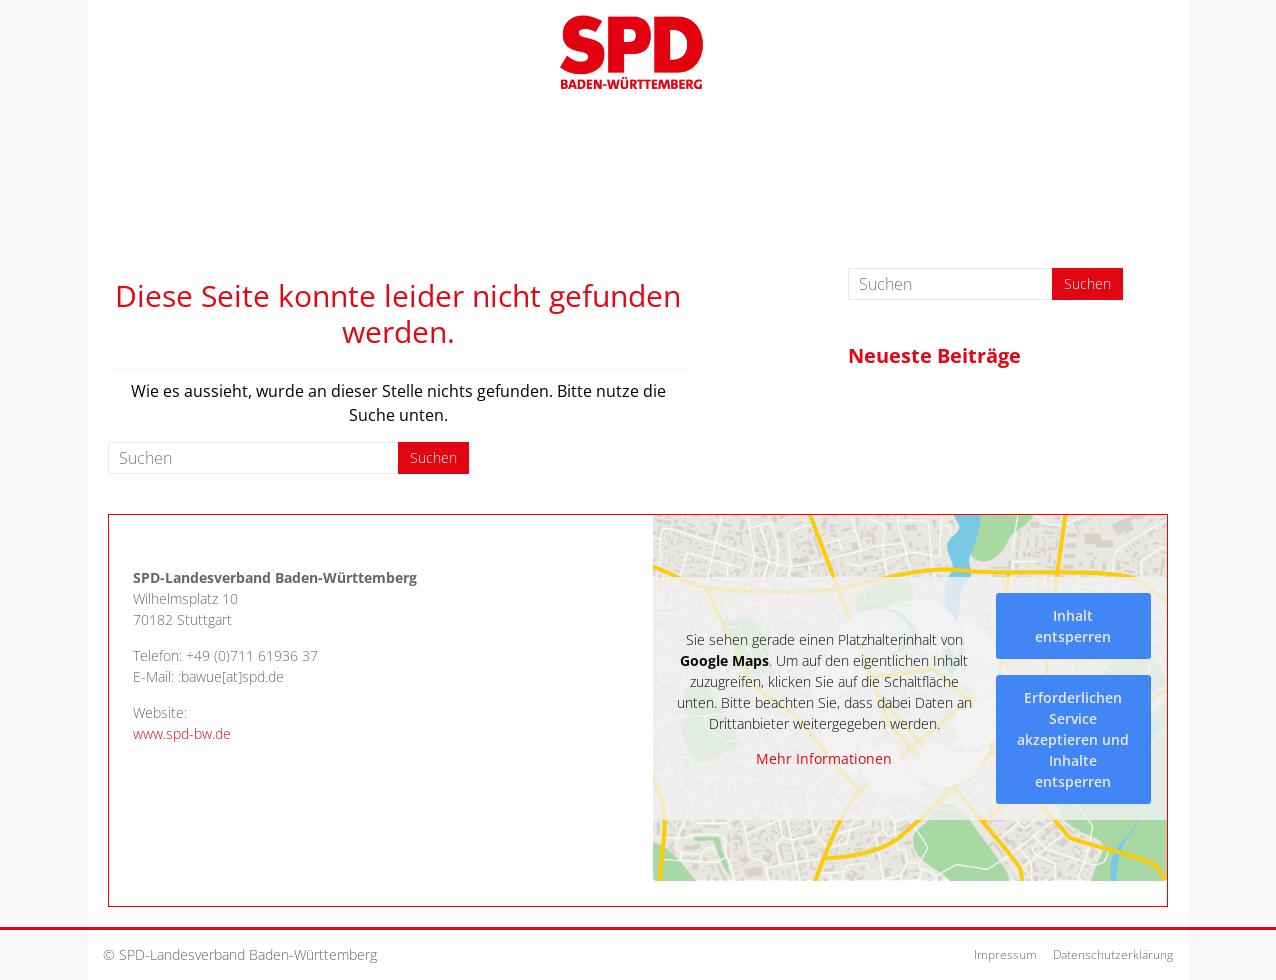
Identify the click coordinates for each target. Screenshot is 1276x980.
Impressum (1005, 954)
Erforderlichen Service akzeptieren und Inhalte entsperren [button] (1073, 738)
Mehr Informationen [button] (824, 759)
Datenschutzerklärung (1113, 954)
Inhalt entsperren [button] (1073, 625)
